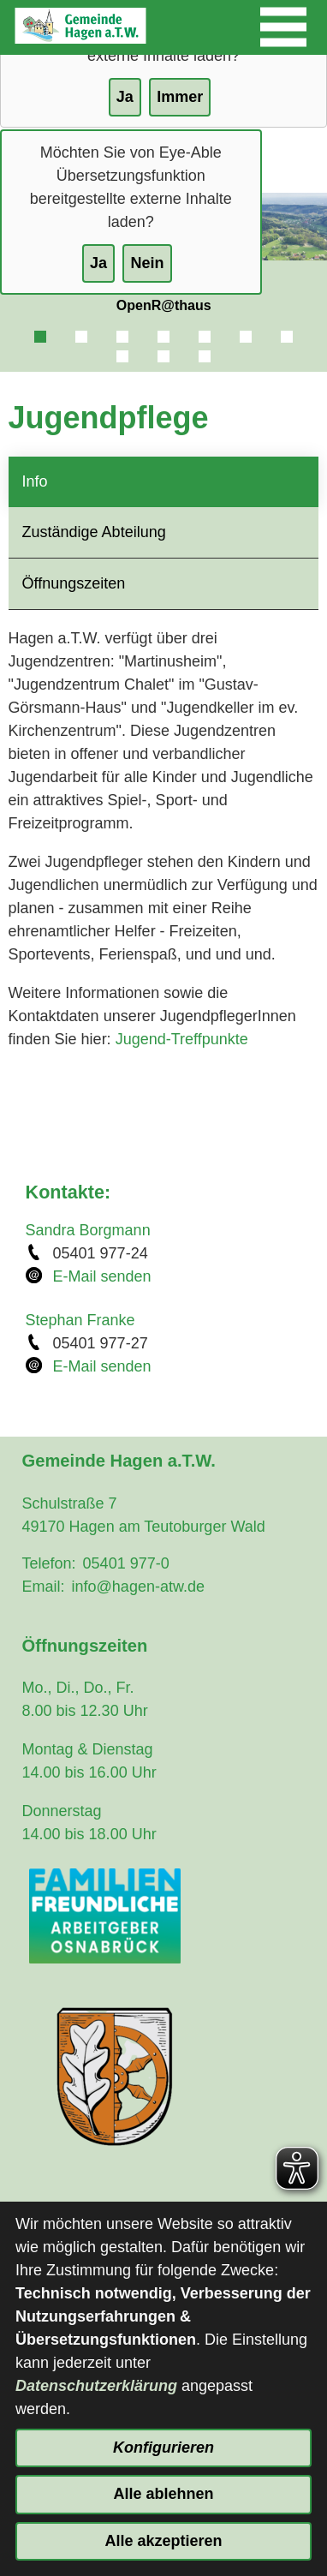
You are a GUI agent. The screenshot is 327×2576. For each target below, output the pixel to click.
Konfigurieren (163, 2447)
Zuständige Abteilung (94, 532)
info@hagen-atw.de (138, 1586)
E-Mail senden (102, 1276)
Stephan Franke (80, 1320)
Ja (98, 263)
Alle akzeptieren (163, 2540)
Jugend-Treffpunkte (182, 1039)
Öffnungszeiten (74, 583)
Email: (43, 1586)
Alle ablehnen (163, 2493)
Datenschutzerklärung (96, 2385)
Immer (180, 96)
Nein (147, 263)
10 (204, 356)
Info (35, 481)
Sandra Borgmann (88, 1230)
